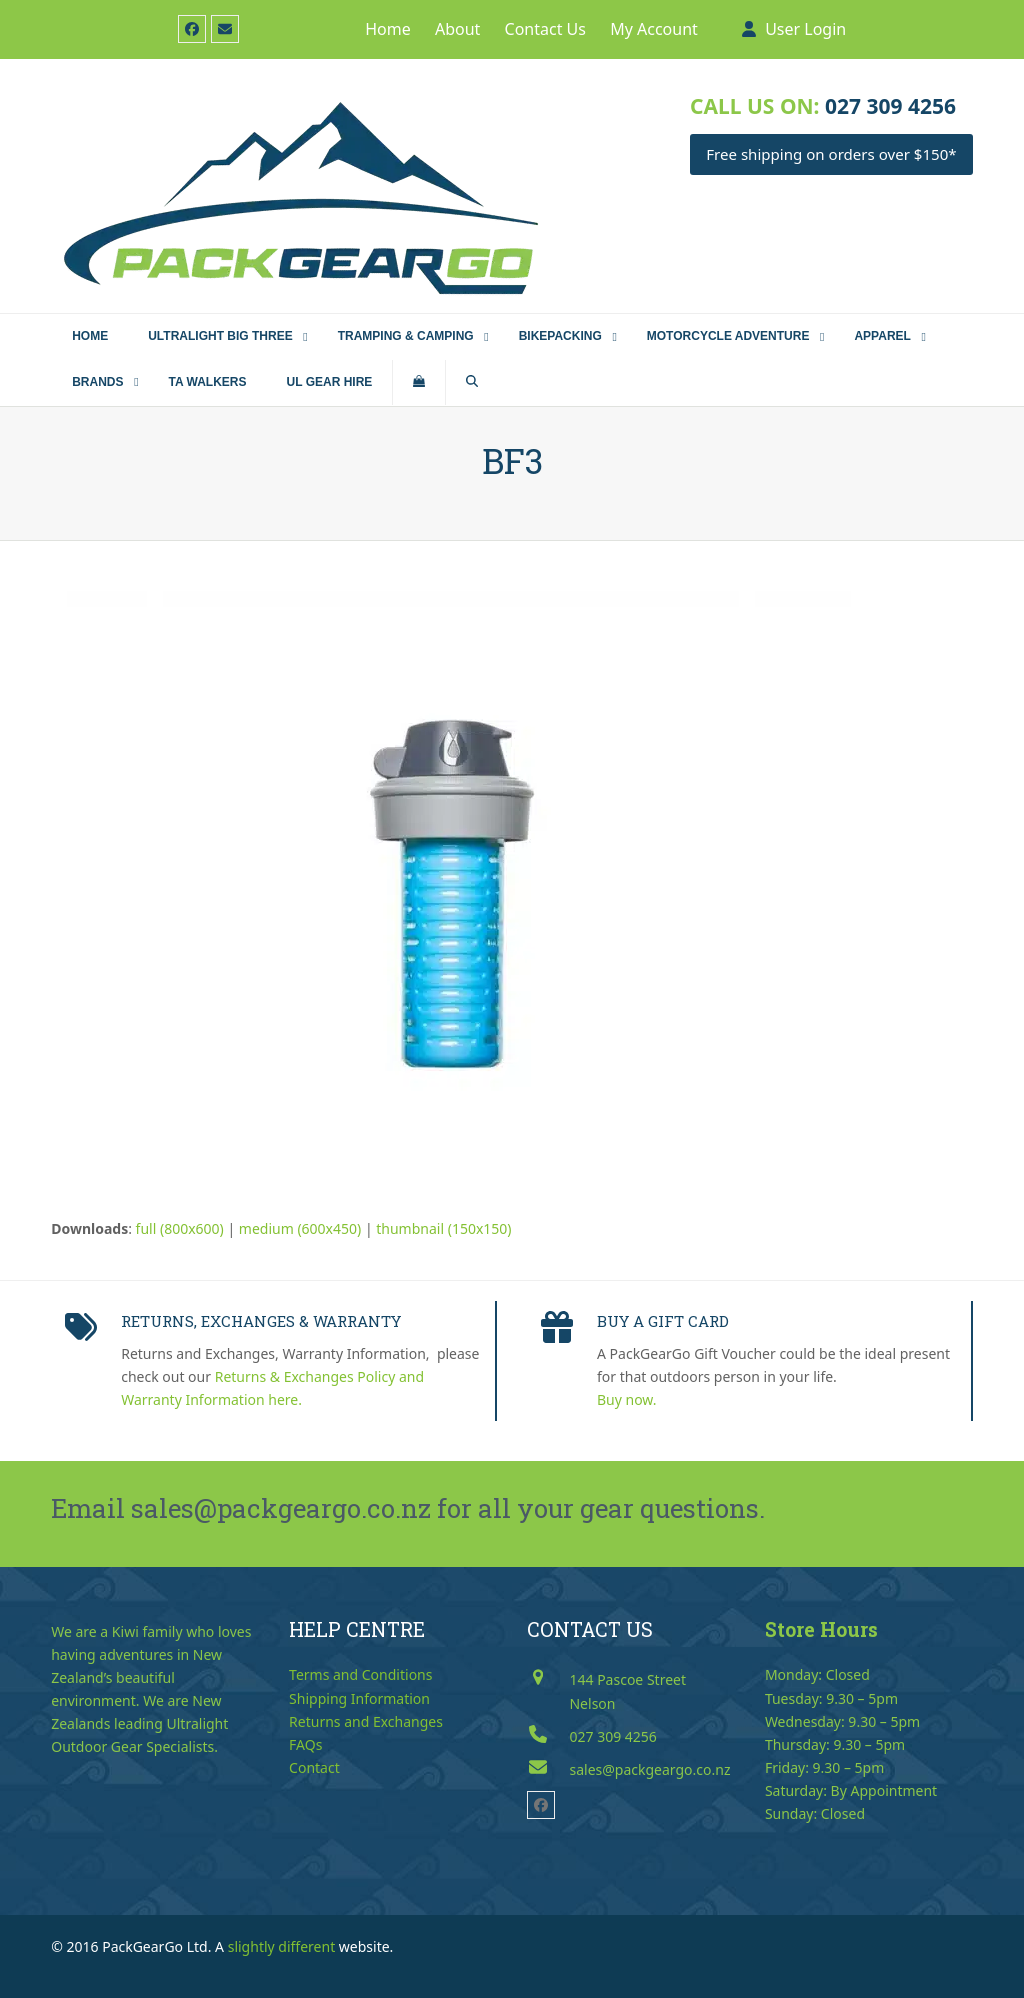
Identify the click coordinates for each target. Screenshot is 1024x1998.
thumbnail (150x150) (443, 1228)
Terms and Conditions (360, 1674)
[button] (419, 383)
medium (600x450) (300, 1228)
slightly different (282, 1946)
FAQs (305, 1744)
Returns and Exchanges (366, 1721)
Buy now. (627, 1399)
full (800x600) (180, 1228)
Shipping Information (359, 1698)
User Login (805, 29)
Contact (314, 1767)
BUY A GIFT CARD (663, 1321)
